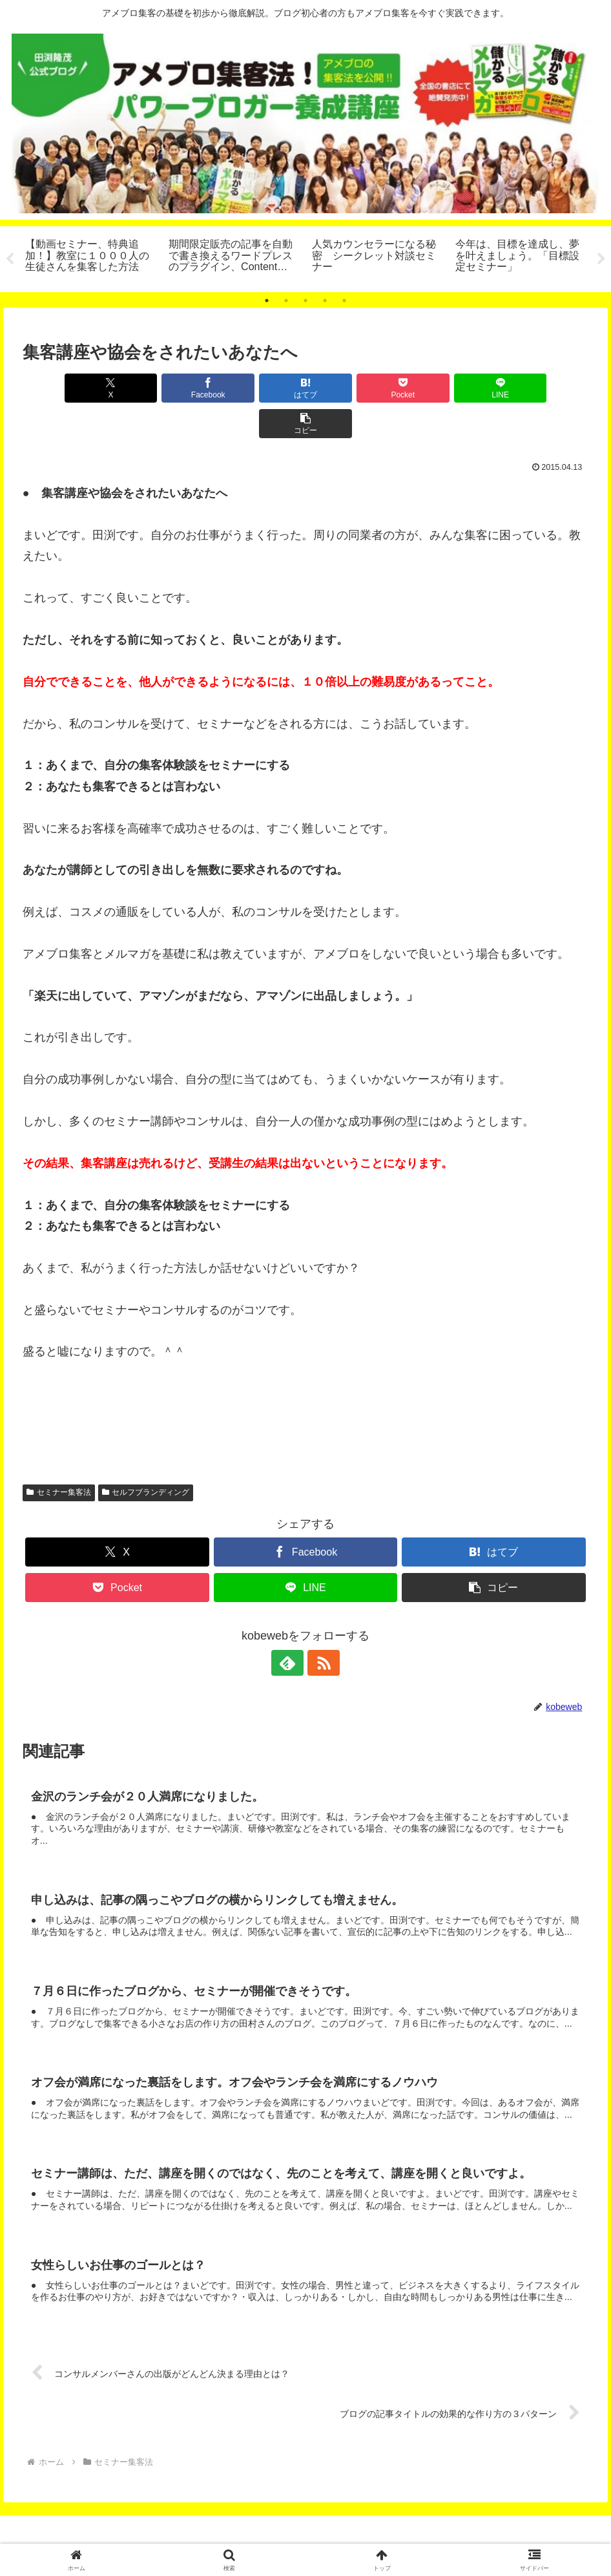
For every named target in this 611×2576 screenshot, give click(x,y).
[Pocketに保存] (353, 388)
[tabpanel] (90, 257)
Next (601, 259)
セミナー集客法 (58, 1457)
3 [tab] (305, 301)
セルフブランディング (146, 1457)
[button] (543, 388)
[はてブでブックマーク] (257, 388)
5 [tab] (344, 301)
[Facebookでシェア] (163, 388)
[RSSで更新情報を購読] (320, 1628)
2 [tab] (286, 301)
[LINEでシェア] (448, 388)
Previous (9, 259)
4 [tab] (324, 301)
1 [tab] (266, 301)
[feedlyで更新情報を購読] (291, 1628)
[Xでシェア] (68, 388)
